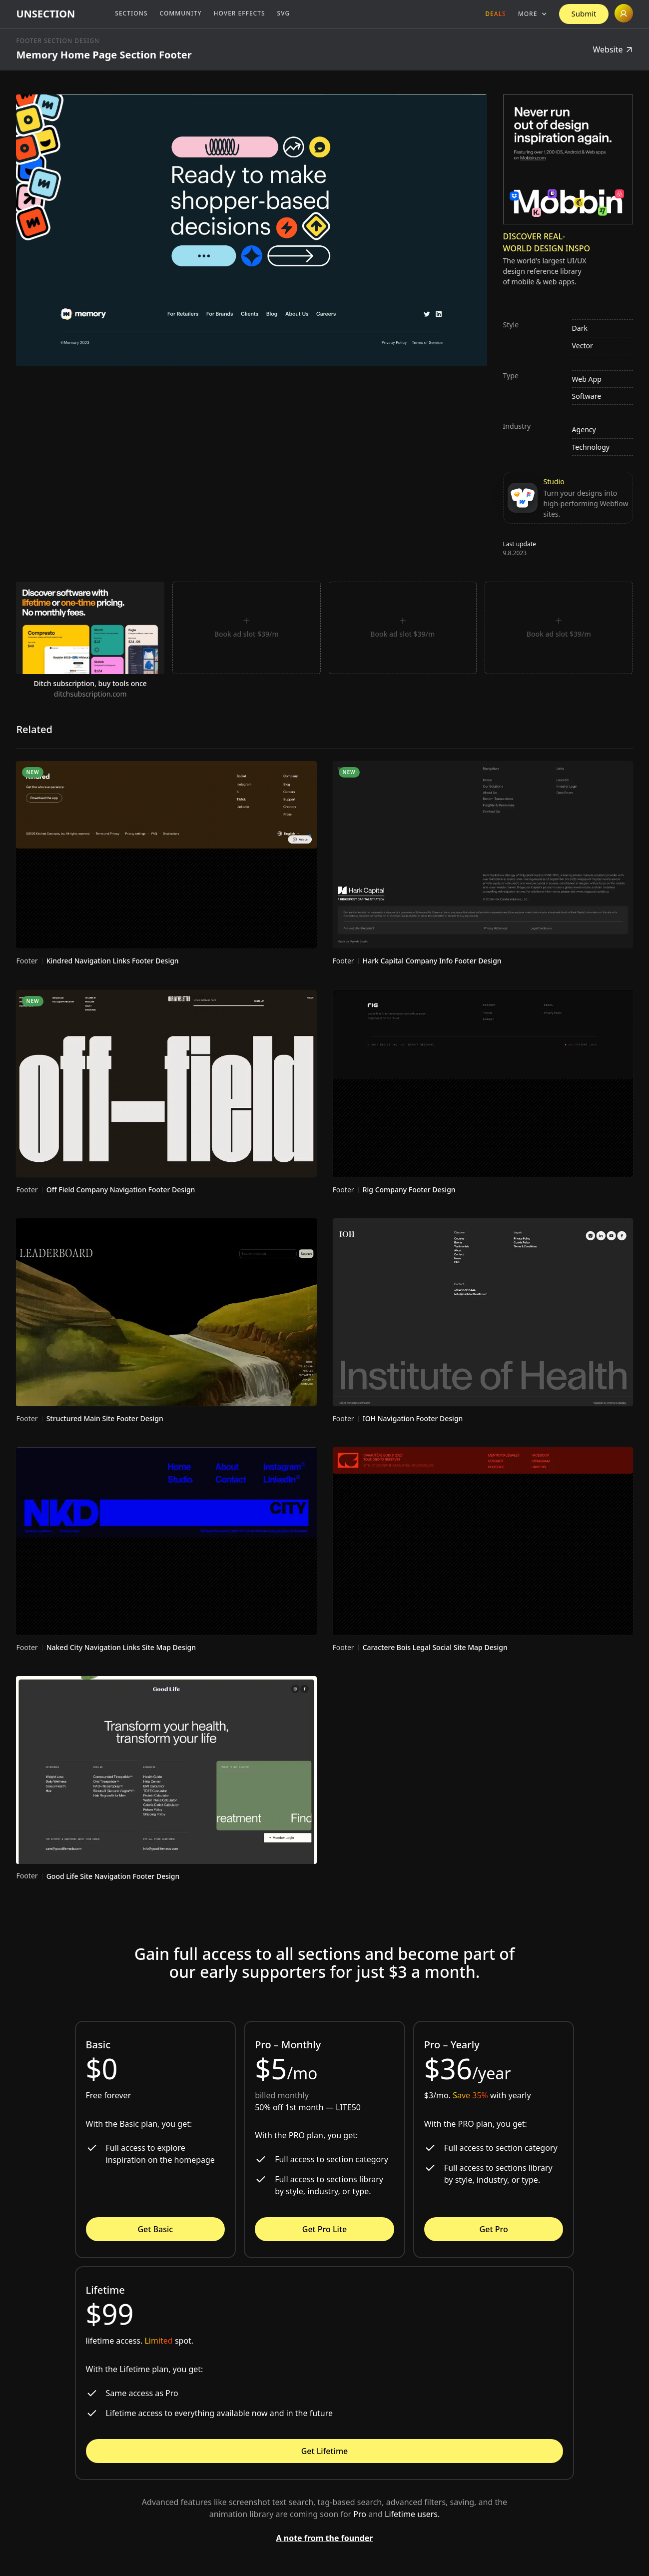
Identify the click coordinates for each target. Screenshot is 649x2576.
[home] (45, 14)
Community (181, 13)
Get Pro (494, 2229)
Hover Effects (239, 13)
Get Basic (155, 2229)
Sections (131, 13)
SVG (283, 13)
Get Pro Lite (324, 2229)
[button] (533, 13)
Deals (495, 13)
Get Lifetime (324, 2451)
